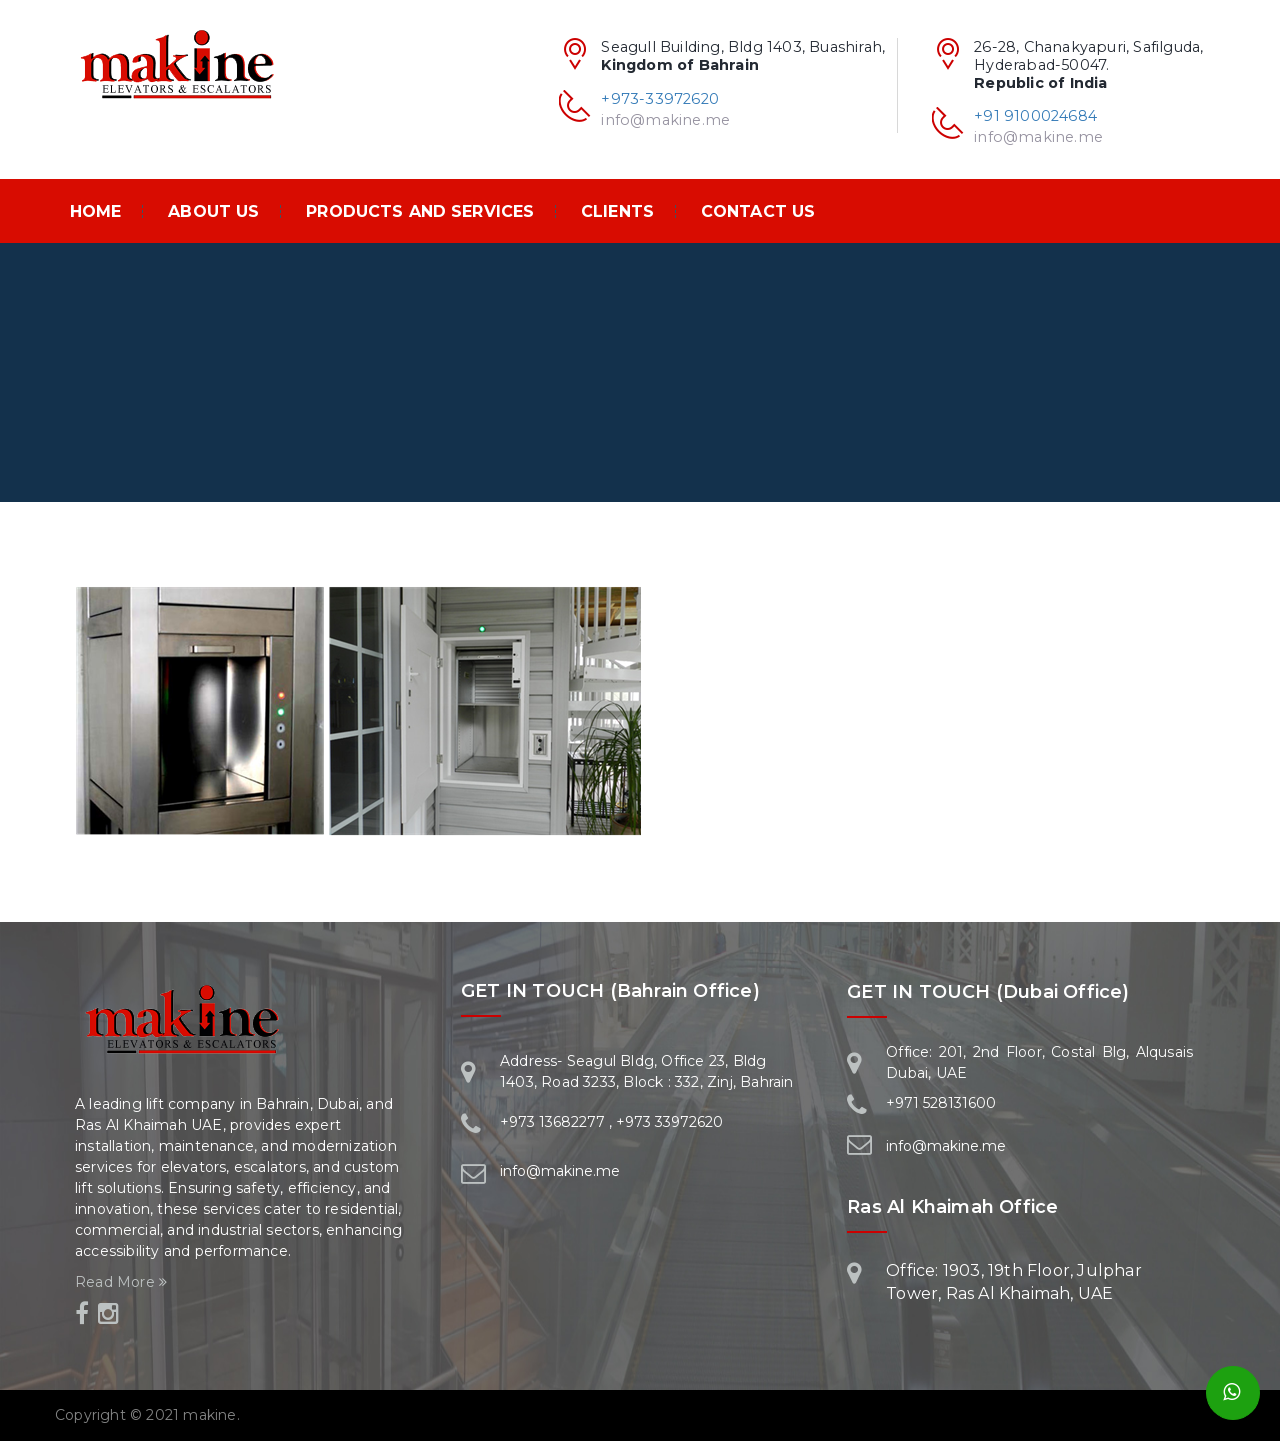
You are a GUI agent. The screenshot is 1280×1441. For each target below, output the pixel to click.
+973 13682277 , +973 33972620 (611, 1122)
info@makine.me (1038, 137)
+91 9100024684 (1035, 116)
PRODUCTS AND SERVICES (420, 211)
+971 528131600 (941, 1103)
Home (96, 211)
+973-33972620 (660, 99)
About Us (213, 211)
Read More (121, 1282)
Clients (617, 211)
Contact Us (758, 211)
